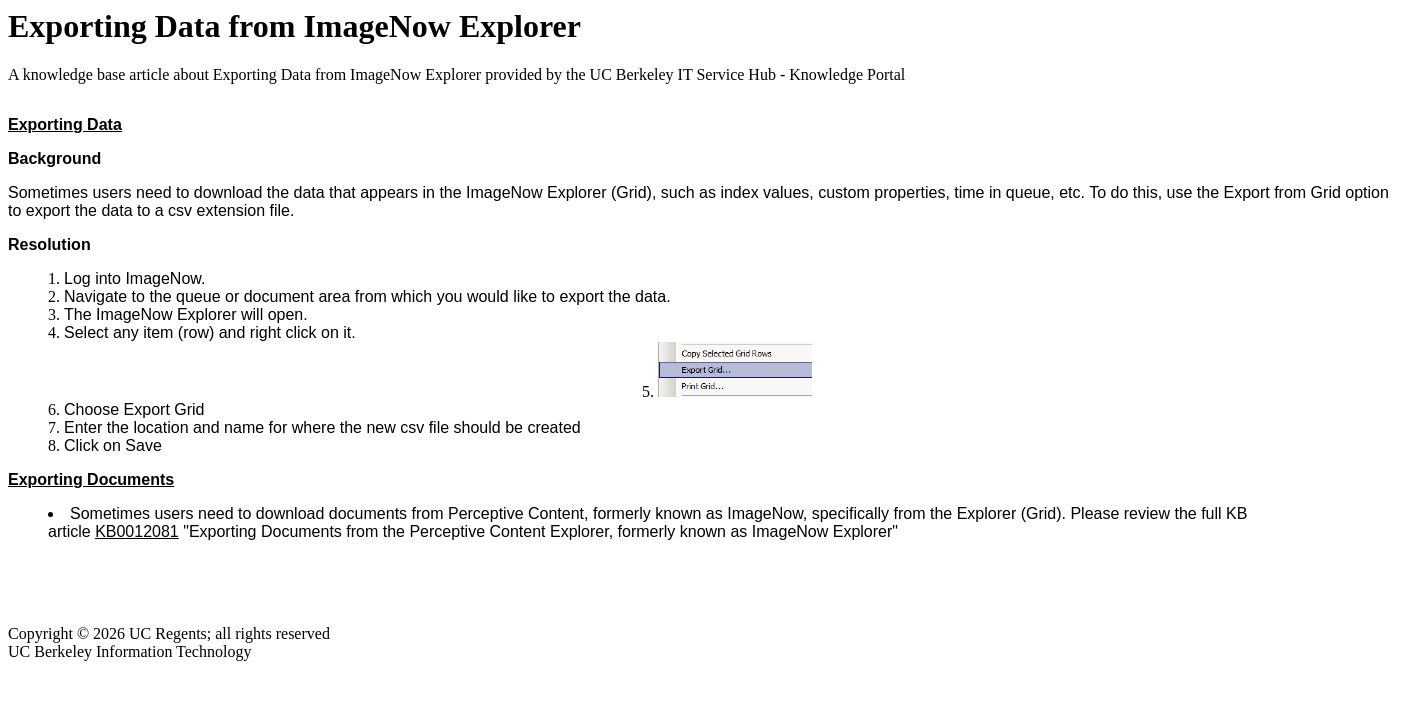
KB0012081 (137, 531)
